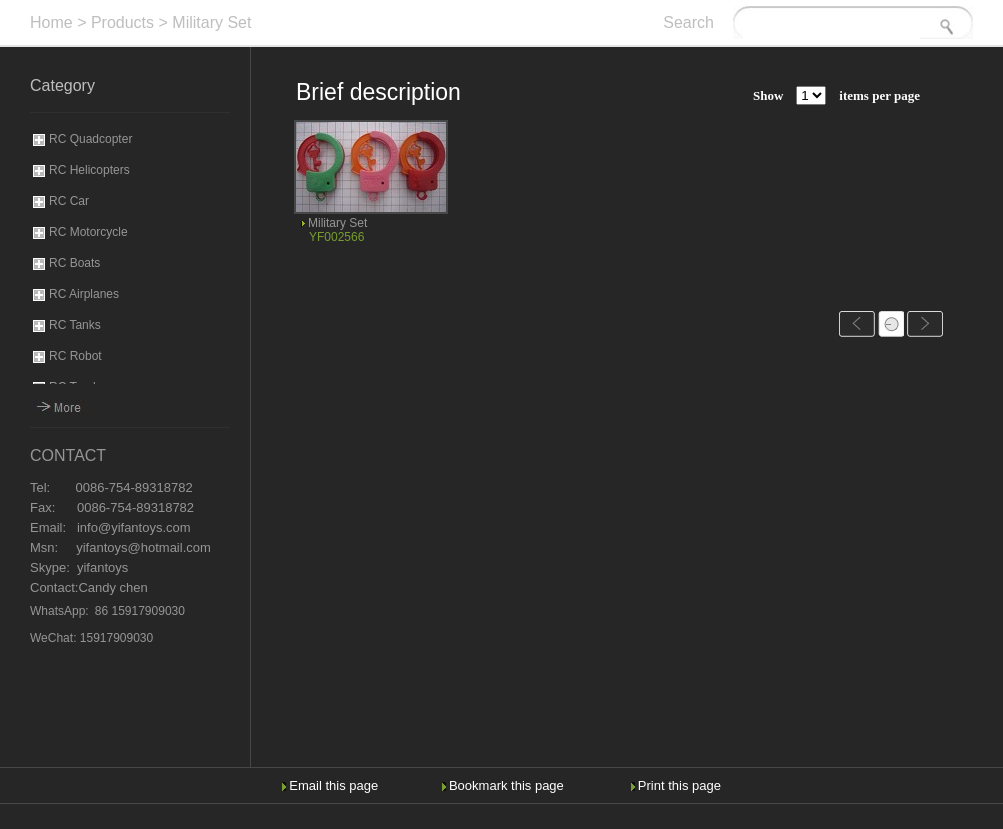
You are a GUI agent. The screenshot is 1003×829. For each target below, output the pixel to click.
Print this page (679, 785)
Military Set (211, 22)
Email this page (333, 785)
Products (122, 22)
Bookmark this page (506, 785)
